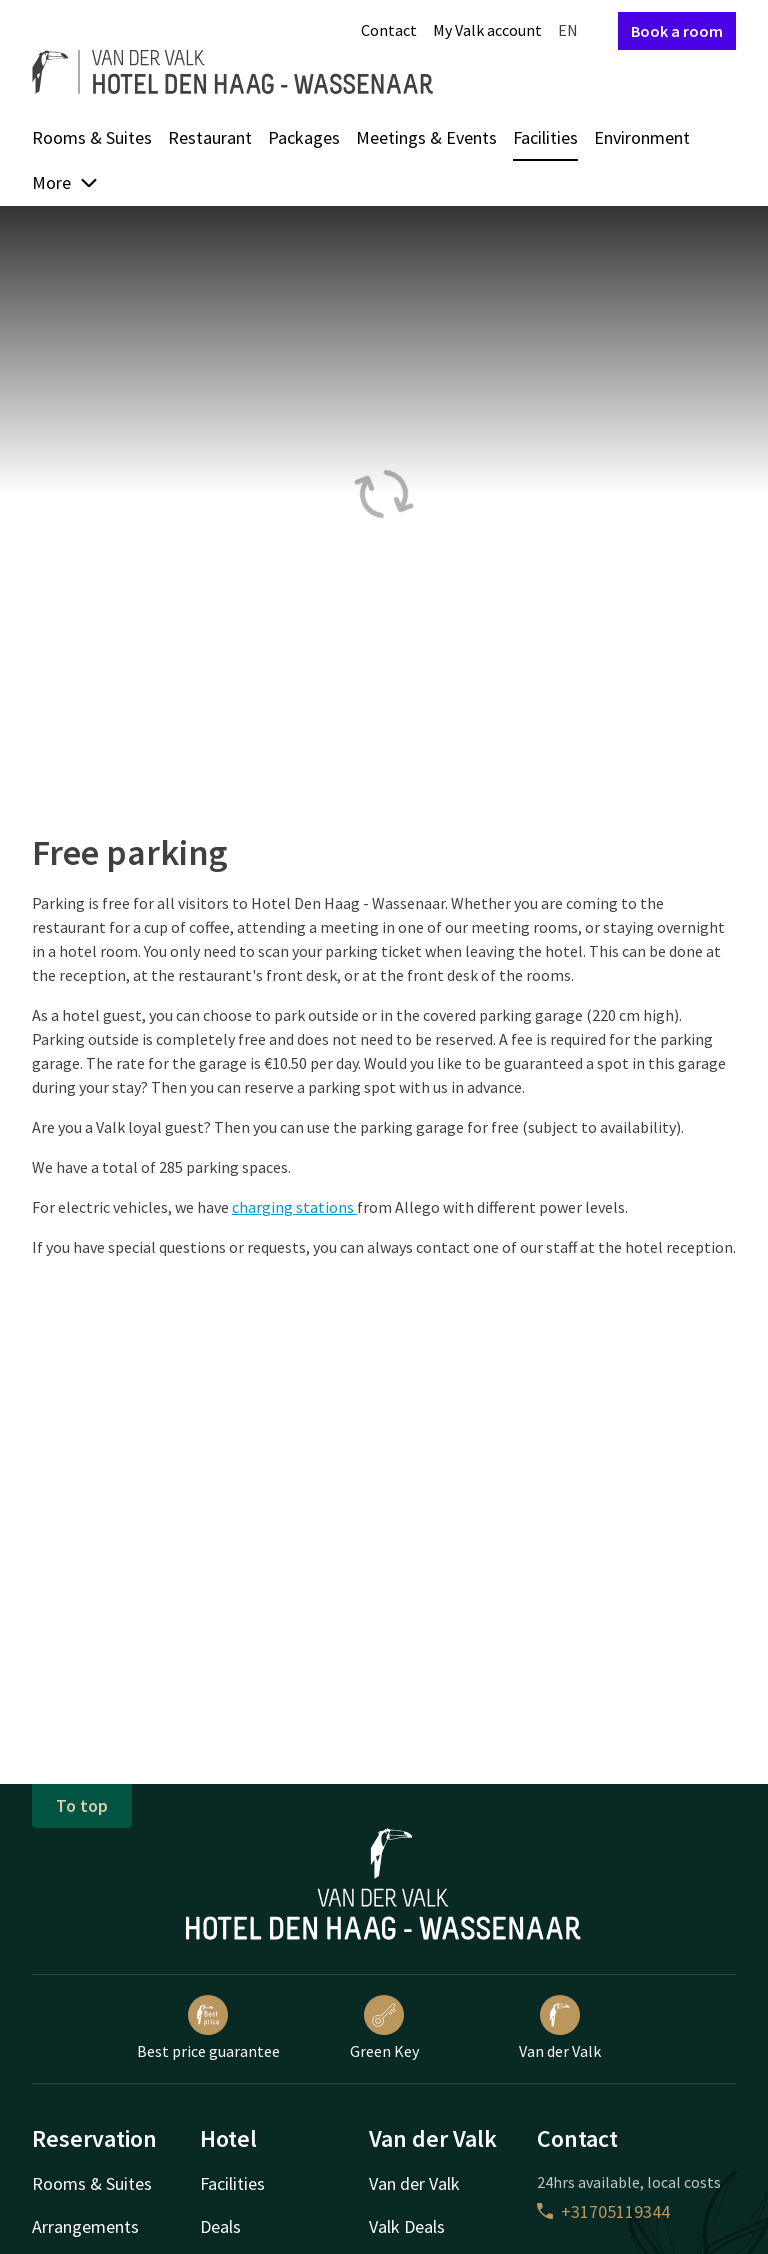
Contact (389, 30)
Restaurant (210, 137)
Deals (220, 2226)
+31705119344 (603, 2211)
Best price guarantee (208, 2028)
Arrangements (85, 2226)
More (65, 182)
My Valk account (487, 30)
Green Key (384, 2028)
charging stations (294, 1207)
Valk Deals (407, 2226)
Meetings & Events (426, 137)
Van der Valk (560, 2028)
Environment (642, 137)
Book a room (677, 31)
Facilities (545, 137)
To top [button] (82, 1805)
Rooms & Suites (92, 137)
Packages (304, 137)
